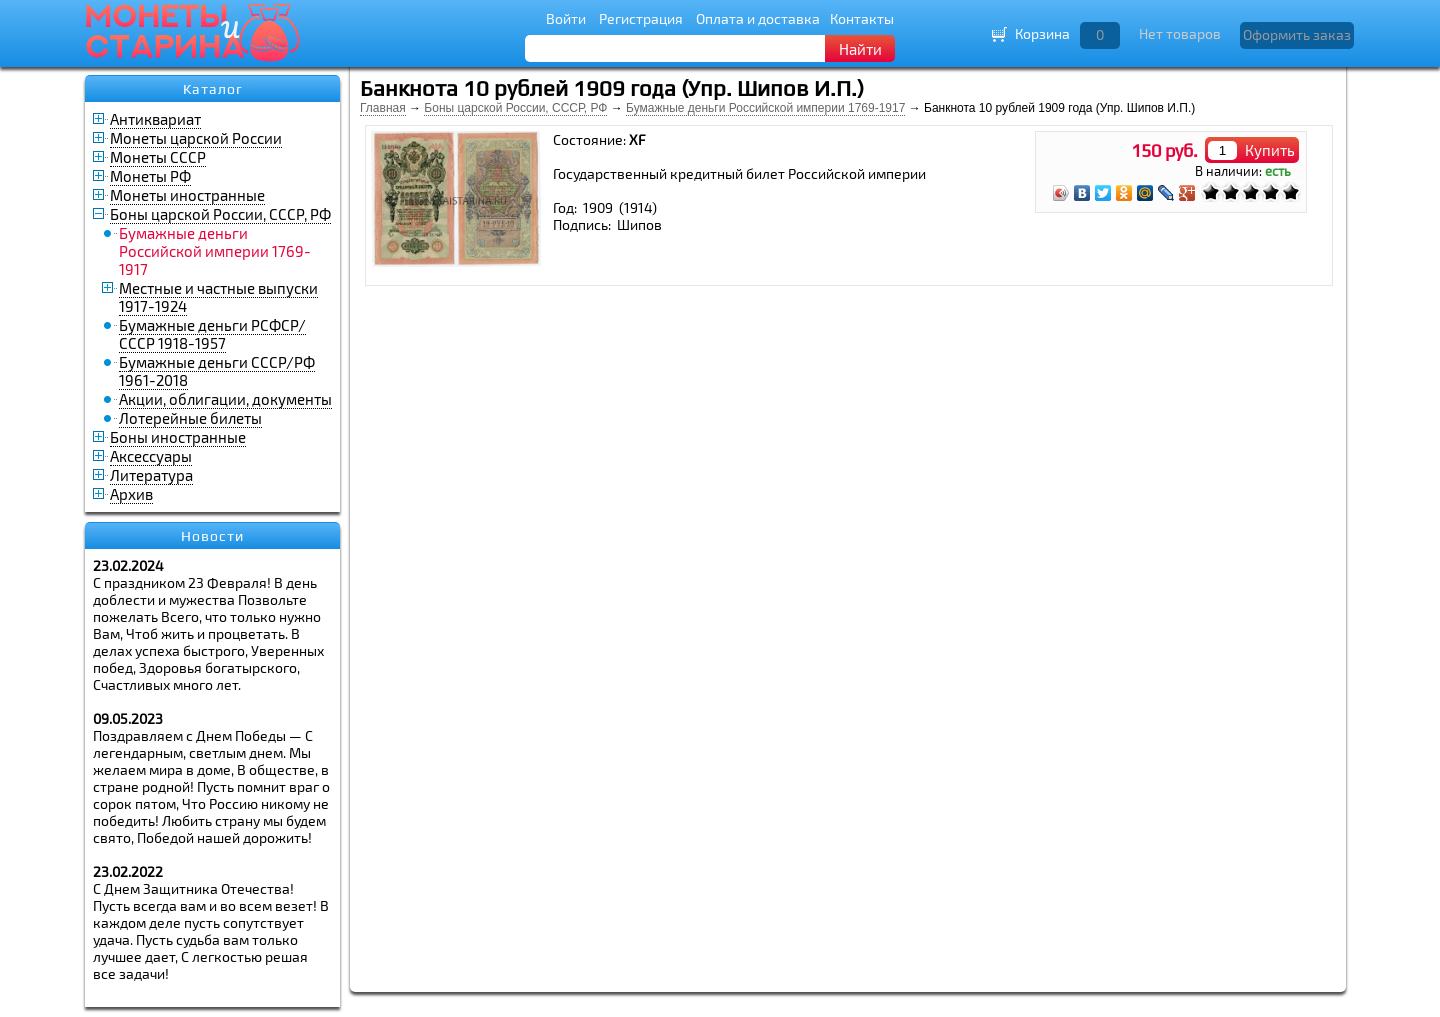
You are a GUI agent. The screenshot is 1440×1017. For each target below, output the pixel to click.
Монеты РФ (150, 176)
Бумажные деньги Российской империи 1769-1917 (765, 108)
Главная (383, 108)
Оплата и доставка (758, 18)
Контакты (862, 18)
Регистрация (641, 18)
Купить (1270, 150)
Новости (212, 536)
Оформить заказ (1297, 34)
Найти (860, 49)
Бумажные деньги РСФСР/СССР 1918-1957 (212, 334)
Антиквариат (155, 119)
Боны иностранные (178, 437)
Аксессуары (151, 456)
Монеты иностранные (187, 195)
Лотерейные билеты (190, 418)
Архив (131, 494)
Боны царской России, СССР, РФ (220, 214)
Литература (151, 475)
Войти (566, 18)
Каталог (213, 89)
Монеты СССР (158, 157)
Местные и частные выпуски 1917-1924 (218, 297)
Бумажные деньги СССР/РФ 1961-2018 (217, 371)
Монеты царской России (196, 138)
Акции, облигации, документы (225, 399)
